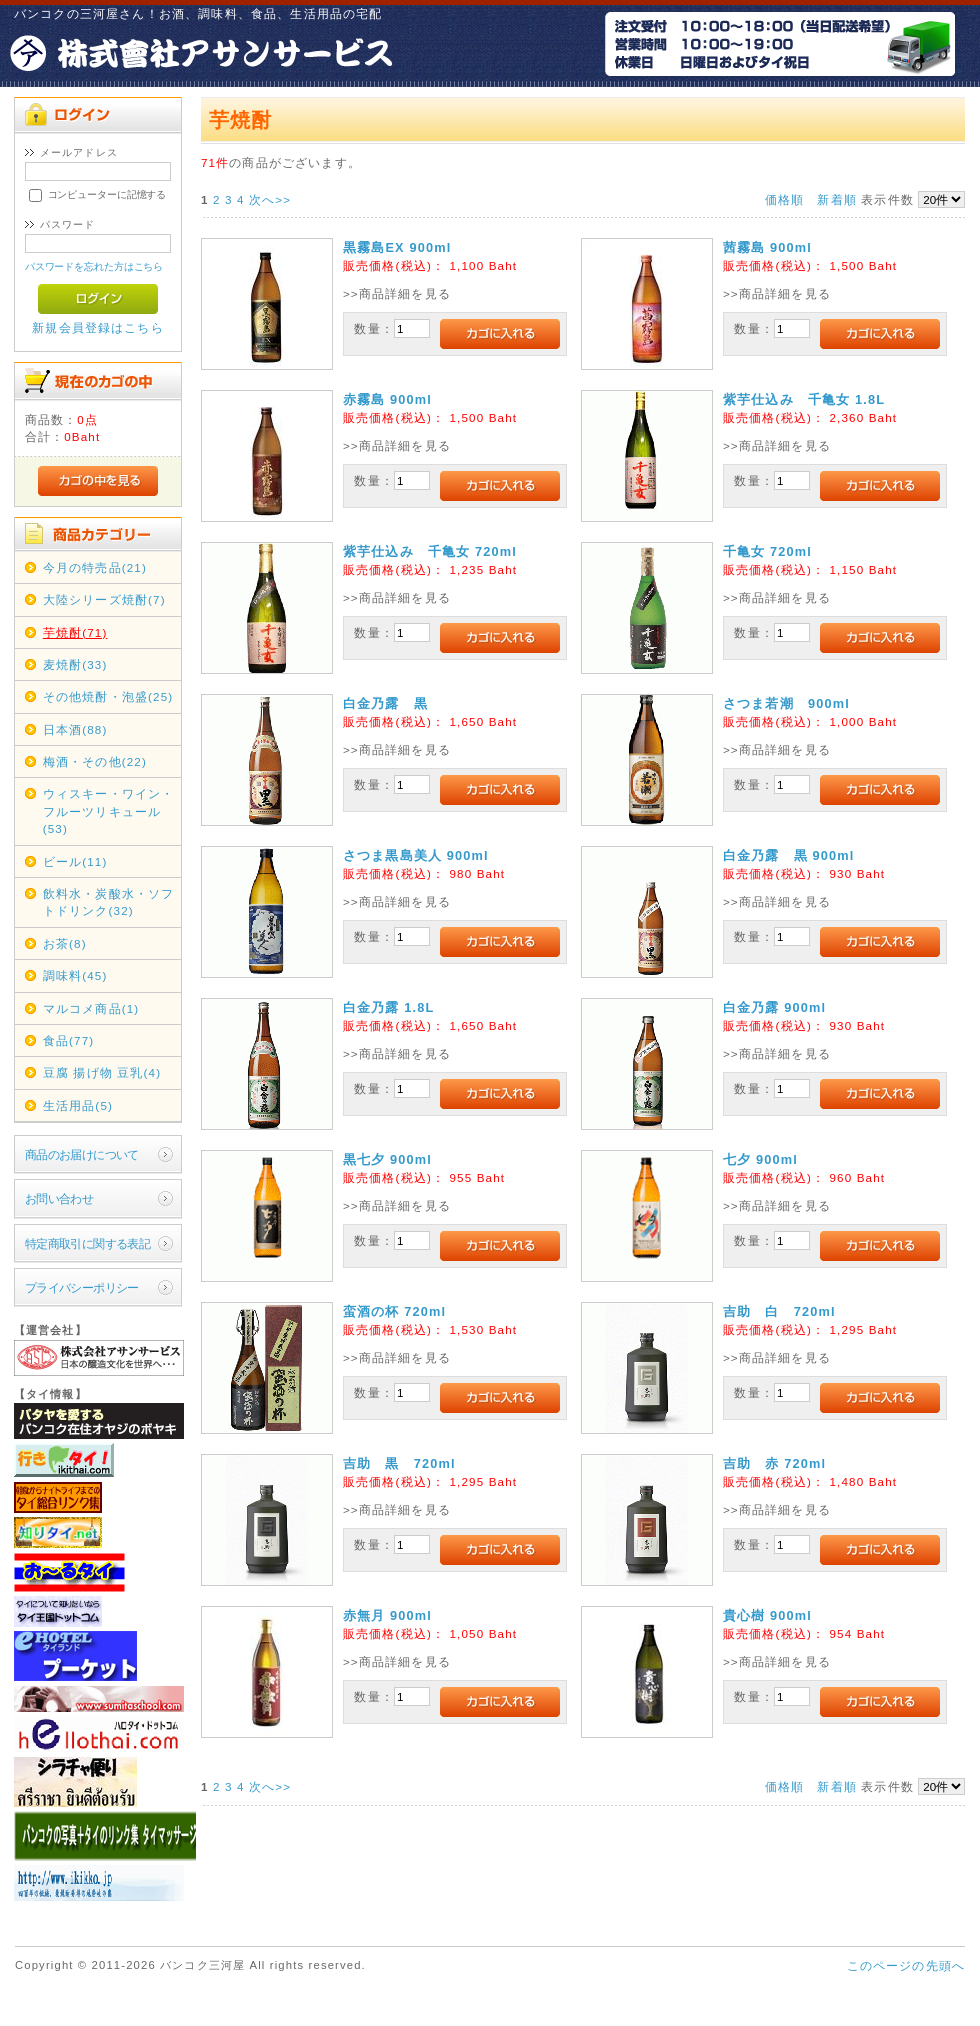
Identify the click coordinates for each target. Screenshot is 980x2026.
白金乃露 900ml (774, 1007)
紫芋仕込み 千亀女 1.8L (804, 399)
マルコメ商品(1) (91, 1008)
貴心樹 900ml (767, 1615)
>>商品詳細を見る (397, 293)
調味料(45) (75, 975)
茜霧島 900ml (767, 247)
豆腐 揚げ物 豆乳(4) (102, 1072)
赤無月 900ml (387, 1615)
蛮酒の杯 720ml (394, 1311)
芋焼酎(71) (75, 632)
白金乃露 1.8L (389, 1007)
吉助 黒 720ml (399, 1463)
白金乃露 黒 (385, 703)
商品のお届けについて (82, 1154)
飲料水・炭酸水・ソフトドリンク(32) (109, 902)
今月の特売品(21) (95, 567)
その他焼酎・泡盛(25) (108, 696)
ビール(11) (75, 861)
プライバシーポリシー (82, 1287)
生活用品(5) (78, 1105)
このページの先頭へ (906, 1965)
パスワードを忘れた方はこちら (94, 266)
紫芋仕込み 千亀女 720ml (430, 551)
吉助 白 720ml (779, 1311)
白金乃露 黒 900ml (789, 855)
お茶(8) (65, 943)
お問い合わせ (59, 1198)
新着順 (836, 199)
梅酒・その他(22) (95, 761)
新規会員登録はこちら (98, 327)
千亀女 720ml (767, 551)
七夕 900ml (760, 1159)
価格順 (784, 199)
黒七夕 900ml (387, 1159)
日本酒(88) (75, 729)
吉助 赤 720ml (774, 1463)
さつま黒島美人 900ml (416, 855)
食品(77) (69, 1040)
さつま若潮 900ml (786, 703)
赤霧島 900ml (387, 399)
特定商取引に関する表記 (88, 1243)
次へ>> (270, 199)
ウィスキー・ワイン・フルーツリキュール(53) (109, 811)
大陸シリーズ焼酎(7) (104, 599)
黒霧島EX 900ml (397, 247)
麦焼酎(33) (75, 664)
